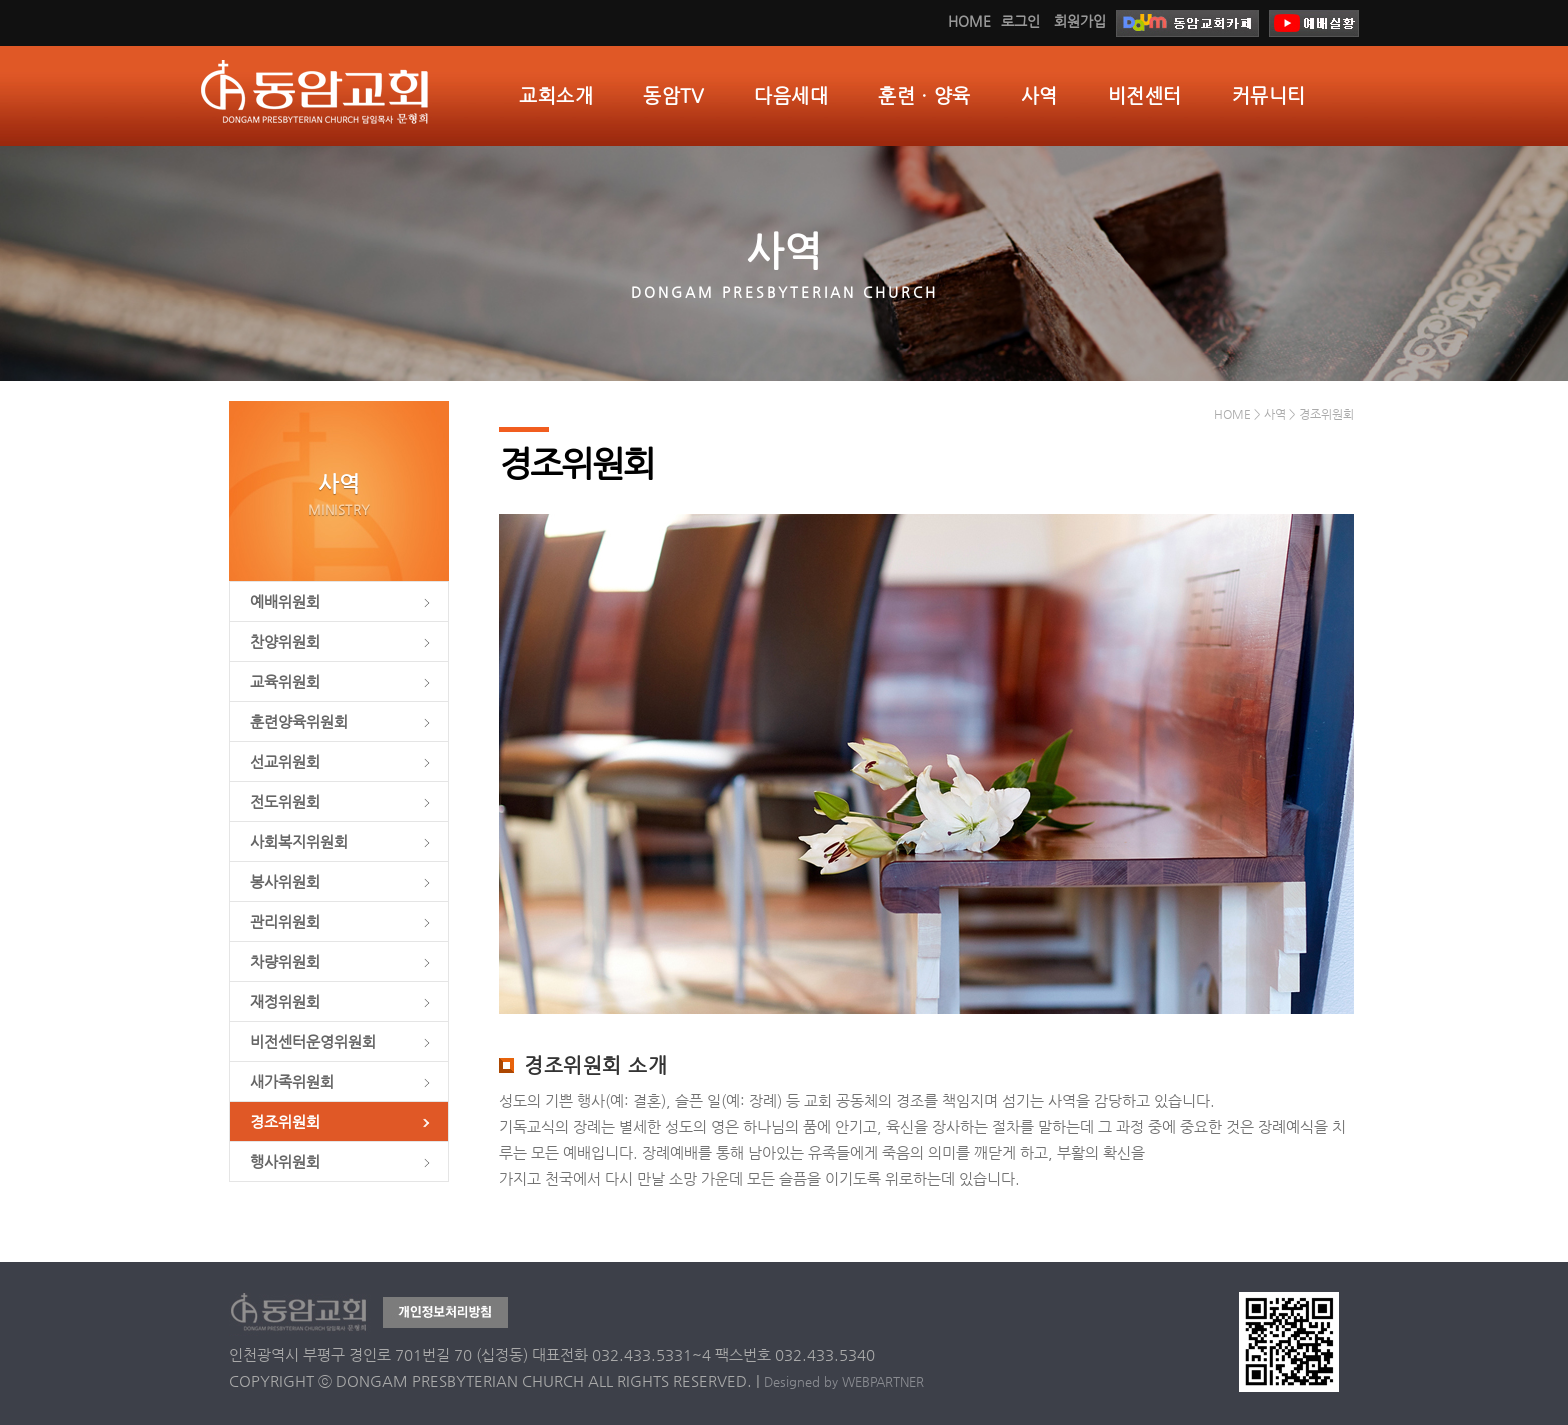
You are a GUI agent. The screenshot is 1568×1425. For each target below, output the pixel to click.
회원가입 (1080, 21)
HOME (969, 21)
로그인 (1020, 21)
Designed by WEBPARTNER (844, 1381)
